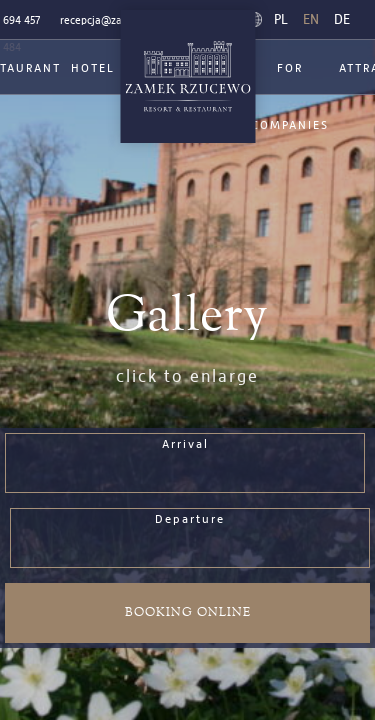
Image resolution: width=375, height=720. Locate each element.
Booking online (188, 612)
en (311, 20)
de (342, 20)
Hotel (93, 69)
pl (281, 20)
